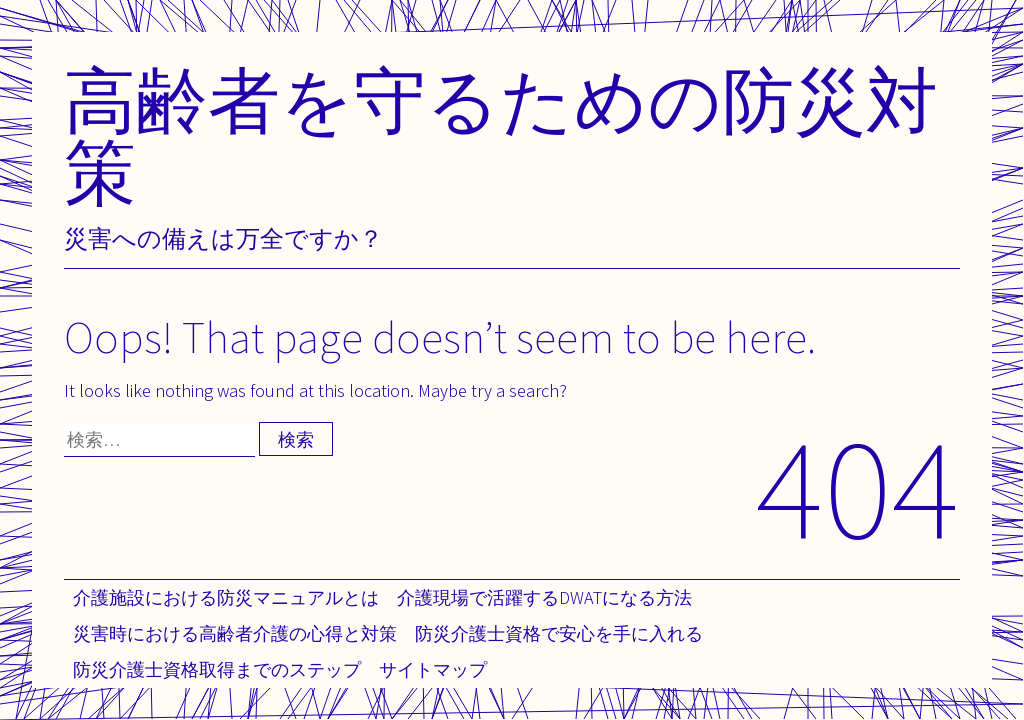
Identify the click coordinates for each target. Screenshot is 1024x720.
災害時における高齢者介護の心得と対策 (235, 633)
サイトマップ (433, 669)
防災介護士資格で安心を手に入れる (559, 633)
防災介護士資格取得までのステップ (217, 669)
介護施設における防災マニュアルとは (226, 597)
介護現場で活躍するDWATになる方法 (544, 597)
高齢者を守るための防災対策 (501, 135)
